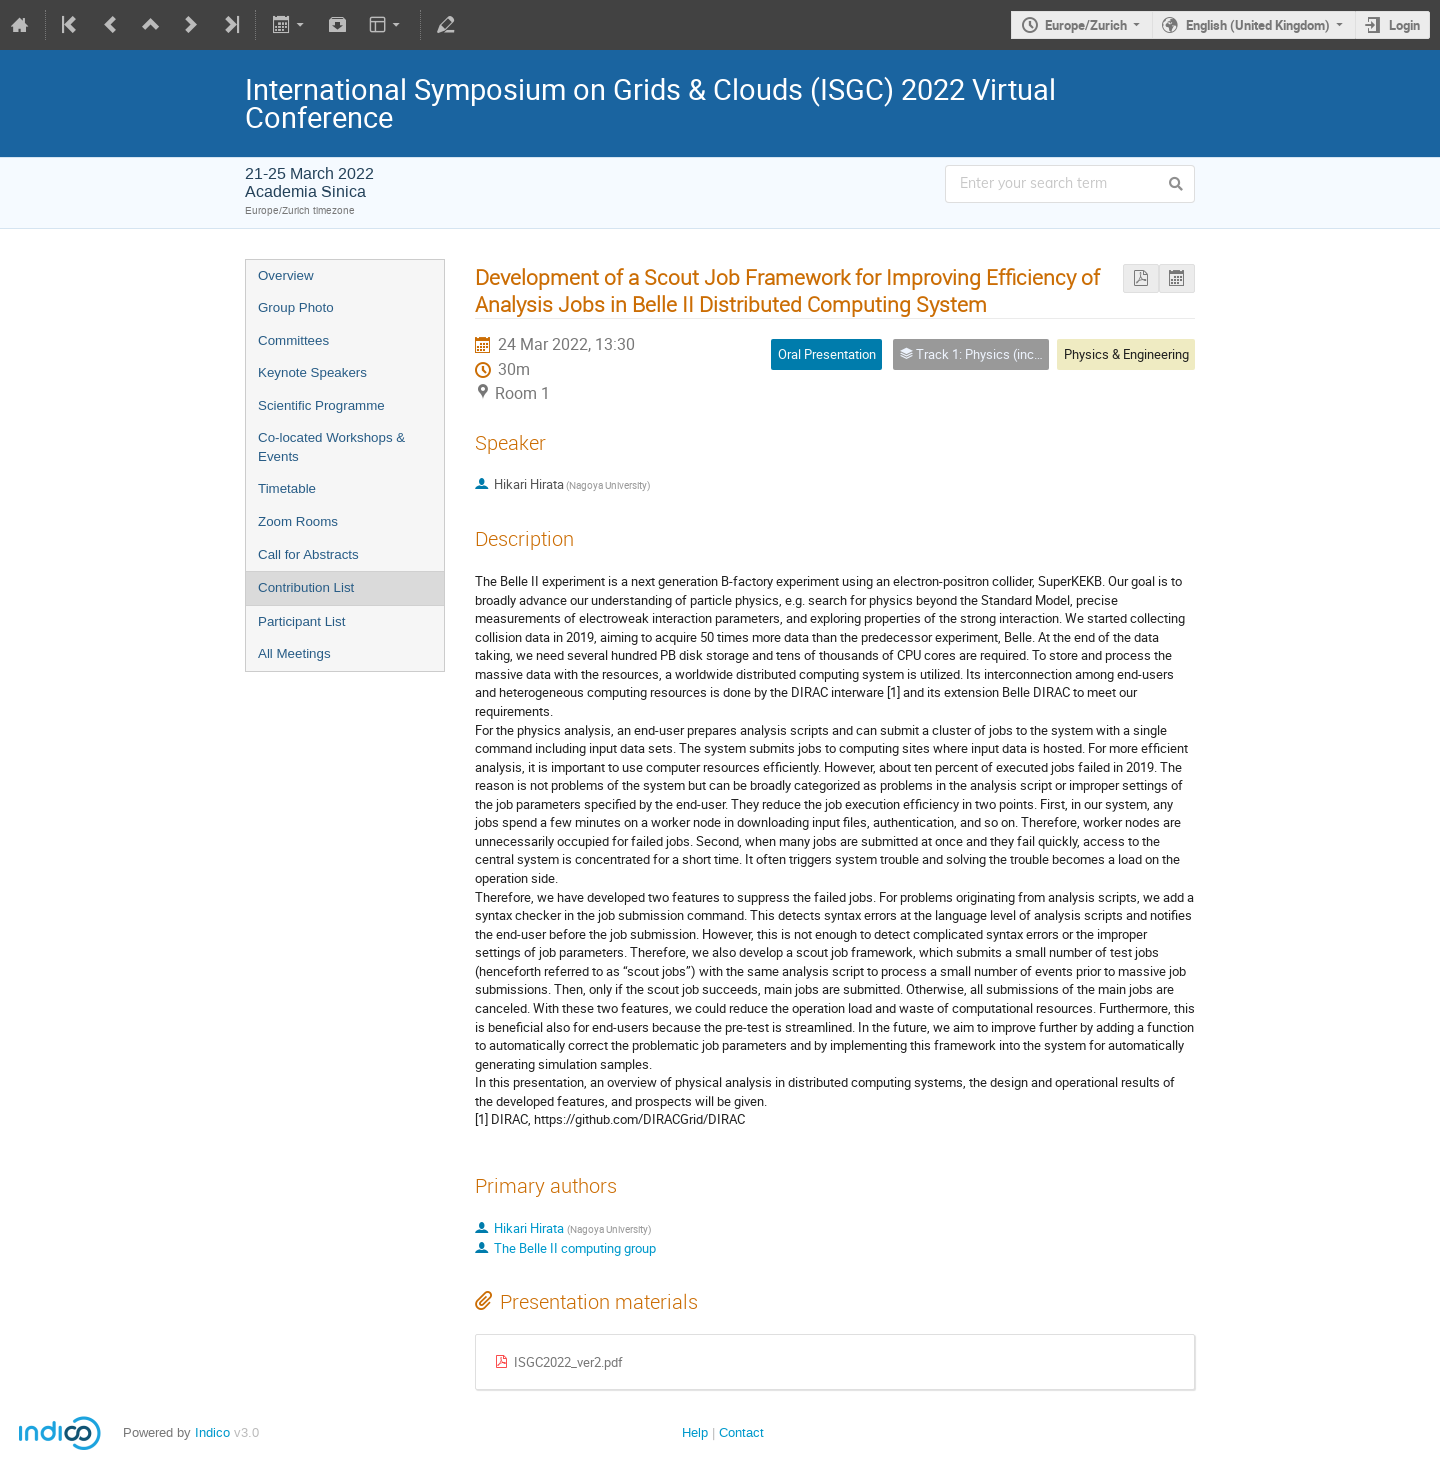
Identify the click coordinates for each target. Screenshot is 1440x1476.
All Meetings (294, 653)
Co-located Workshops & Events (331, 447)
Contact (741, 1432)
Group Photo (296, 307)
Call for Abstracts (308, 554)
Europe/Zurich (1086, 25)
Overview (286, 275)
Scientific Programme (321, 405)
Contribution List (306, 587)
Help (695, 1432)
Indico (212, 1432)
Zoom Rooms (298, 521)
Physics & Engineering (1126, 354)
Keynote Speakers (312, 372)
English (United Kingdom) (1258, 25)
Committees (293, 340)
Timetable (287, 488)
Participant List (301, 621)
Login (1404, 25)
